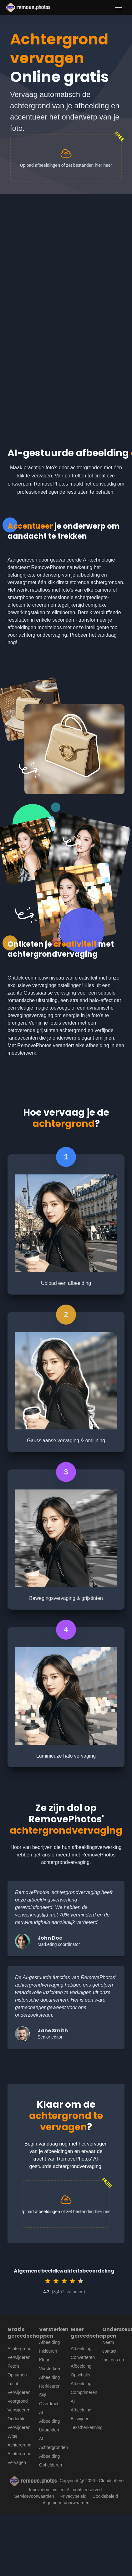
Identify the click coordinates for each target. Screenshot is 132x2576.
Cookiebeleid (105, 2496)
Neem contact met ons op (113, 2351)
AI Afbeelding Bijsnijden (81, 2410)
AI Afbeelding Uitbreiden (49, 2421)
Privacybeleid (73, 2496)
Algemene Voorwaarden (66, 2502)
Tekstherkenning (87, 2427)
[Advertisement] (58, 255)
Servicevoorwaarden (34, 2496)
